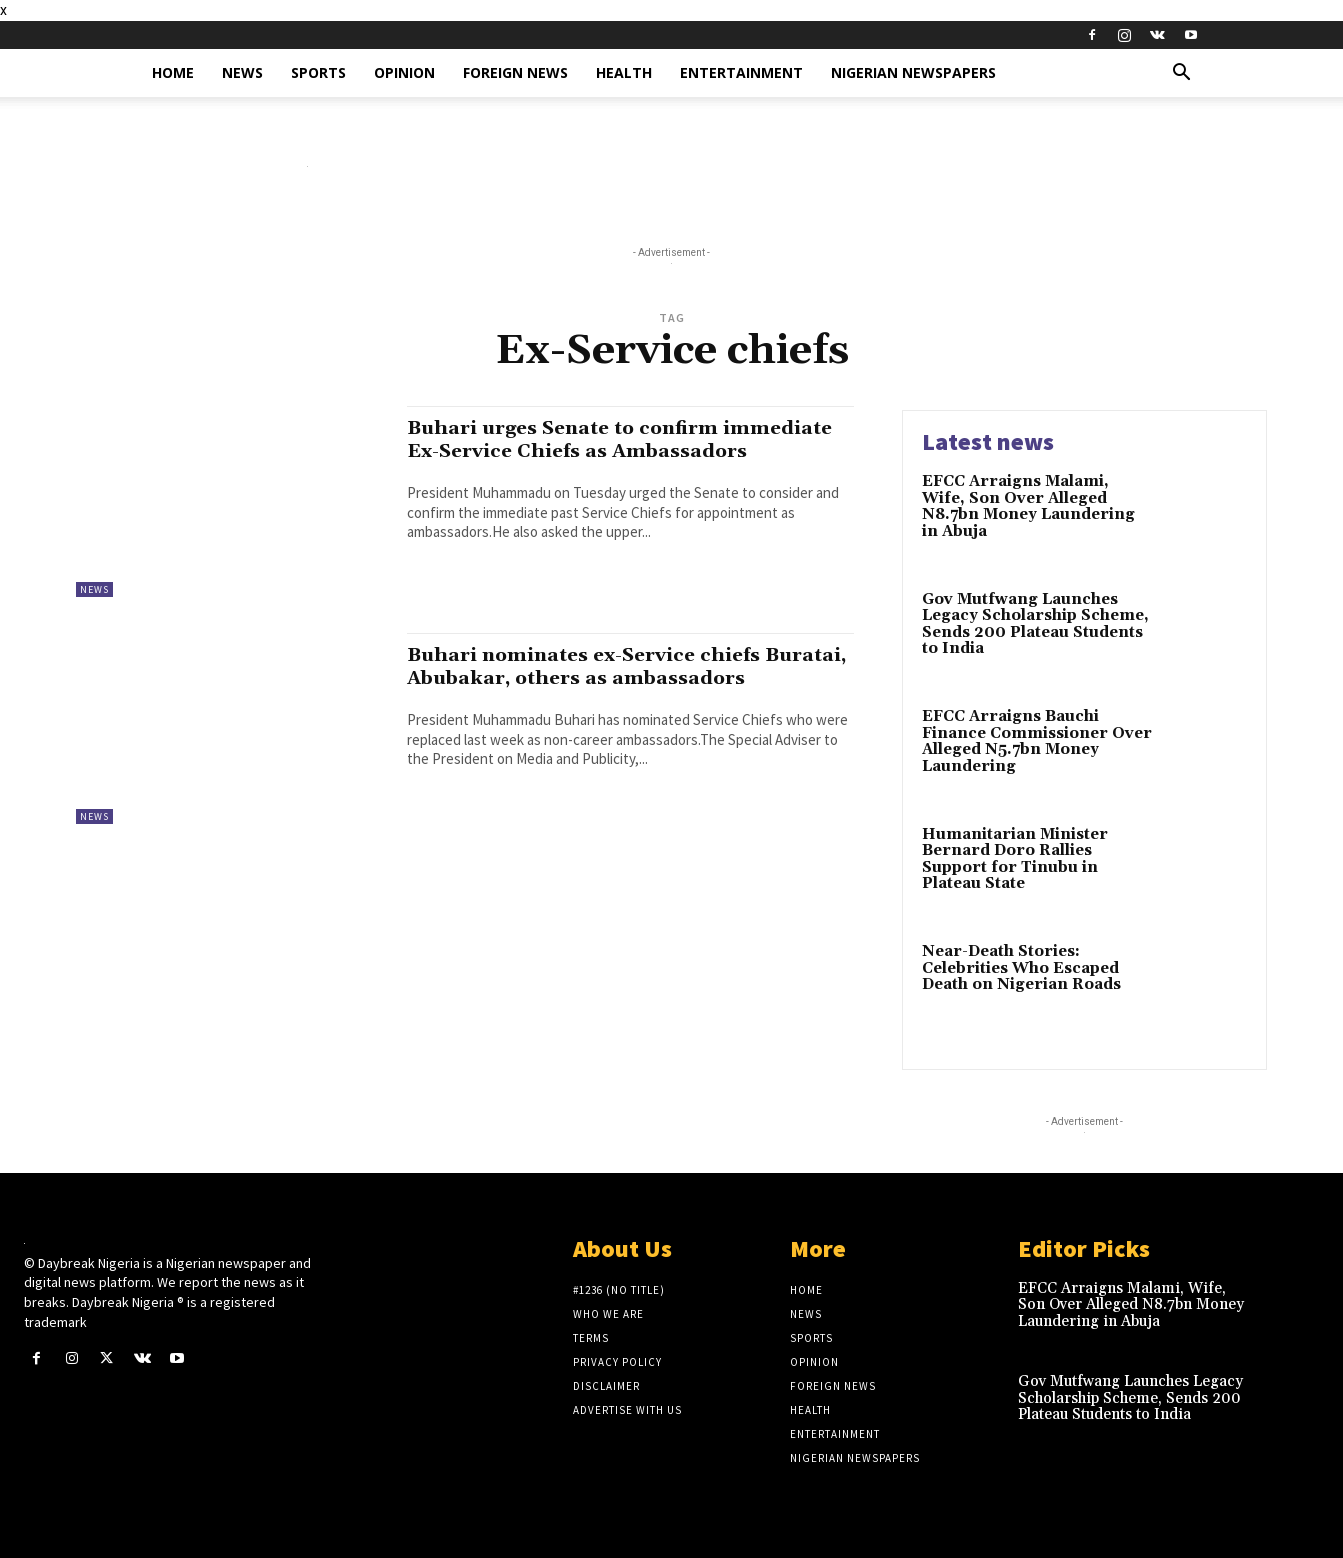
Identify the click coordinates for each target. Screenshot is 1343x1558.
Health (624, 72)
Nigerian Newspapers (913, 72)
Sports (318, 72)
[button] (1182, 74)
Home (173, 72)
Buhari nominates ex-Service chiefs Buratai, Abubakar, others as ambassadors (599, 678)
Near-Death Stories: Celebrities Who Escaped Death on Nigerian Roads (1021, 968)
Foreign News (515, 72)
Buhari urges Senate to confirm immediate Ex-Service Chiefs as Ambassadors (577, 451)
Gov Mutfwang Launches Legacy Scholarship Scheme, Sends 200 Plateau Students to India (1035, 624)
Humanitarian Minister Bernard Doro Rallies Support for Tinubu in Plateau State (1015, 859)
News (242, 72)
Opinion (404, 72)
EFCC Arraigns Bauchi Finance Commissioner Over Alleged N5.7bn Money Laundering (1037, 741)
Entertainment (741, 72)
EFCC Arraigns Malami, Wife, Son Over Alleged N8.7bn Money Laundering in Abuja (1028, 506)
